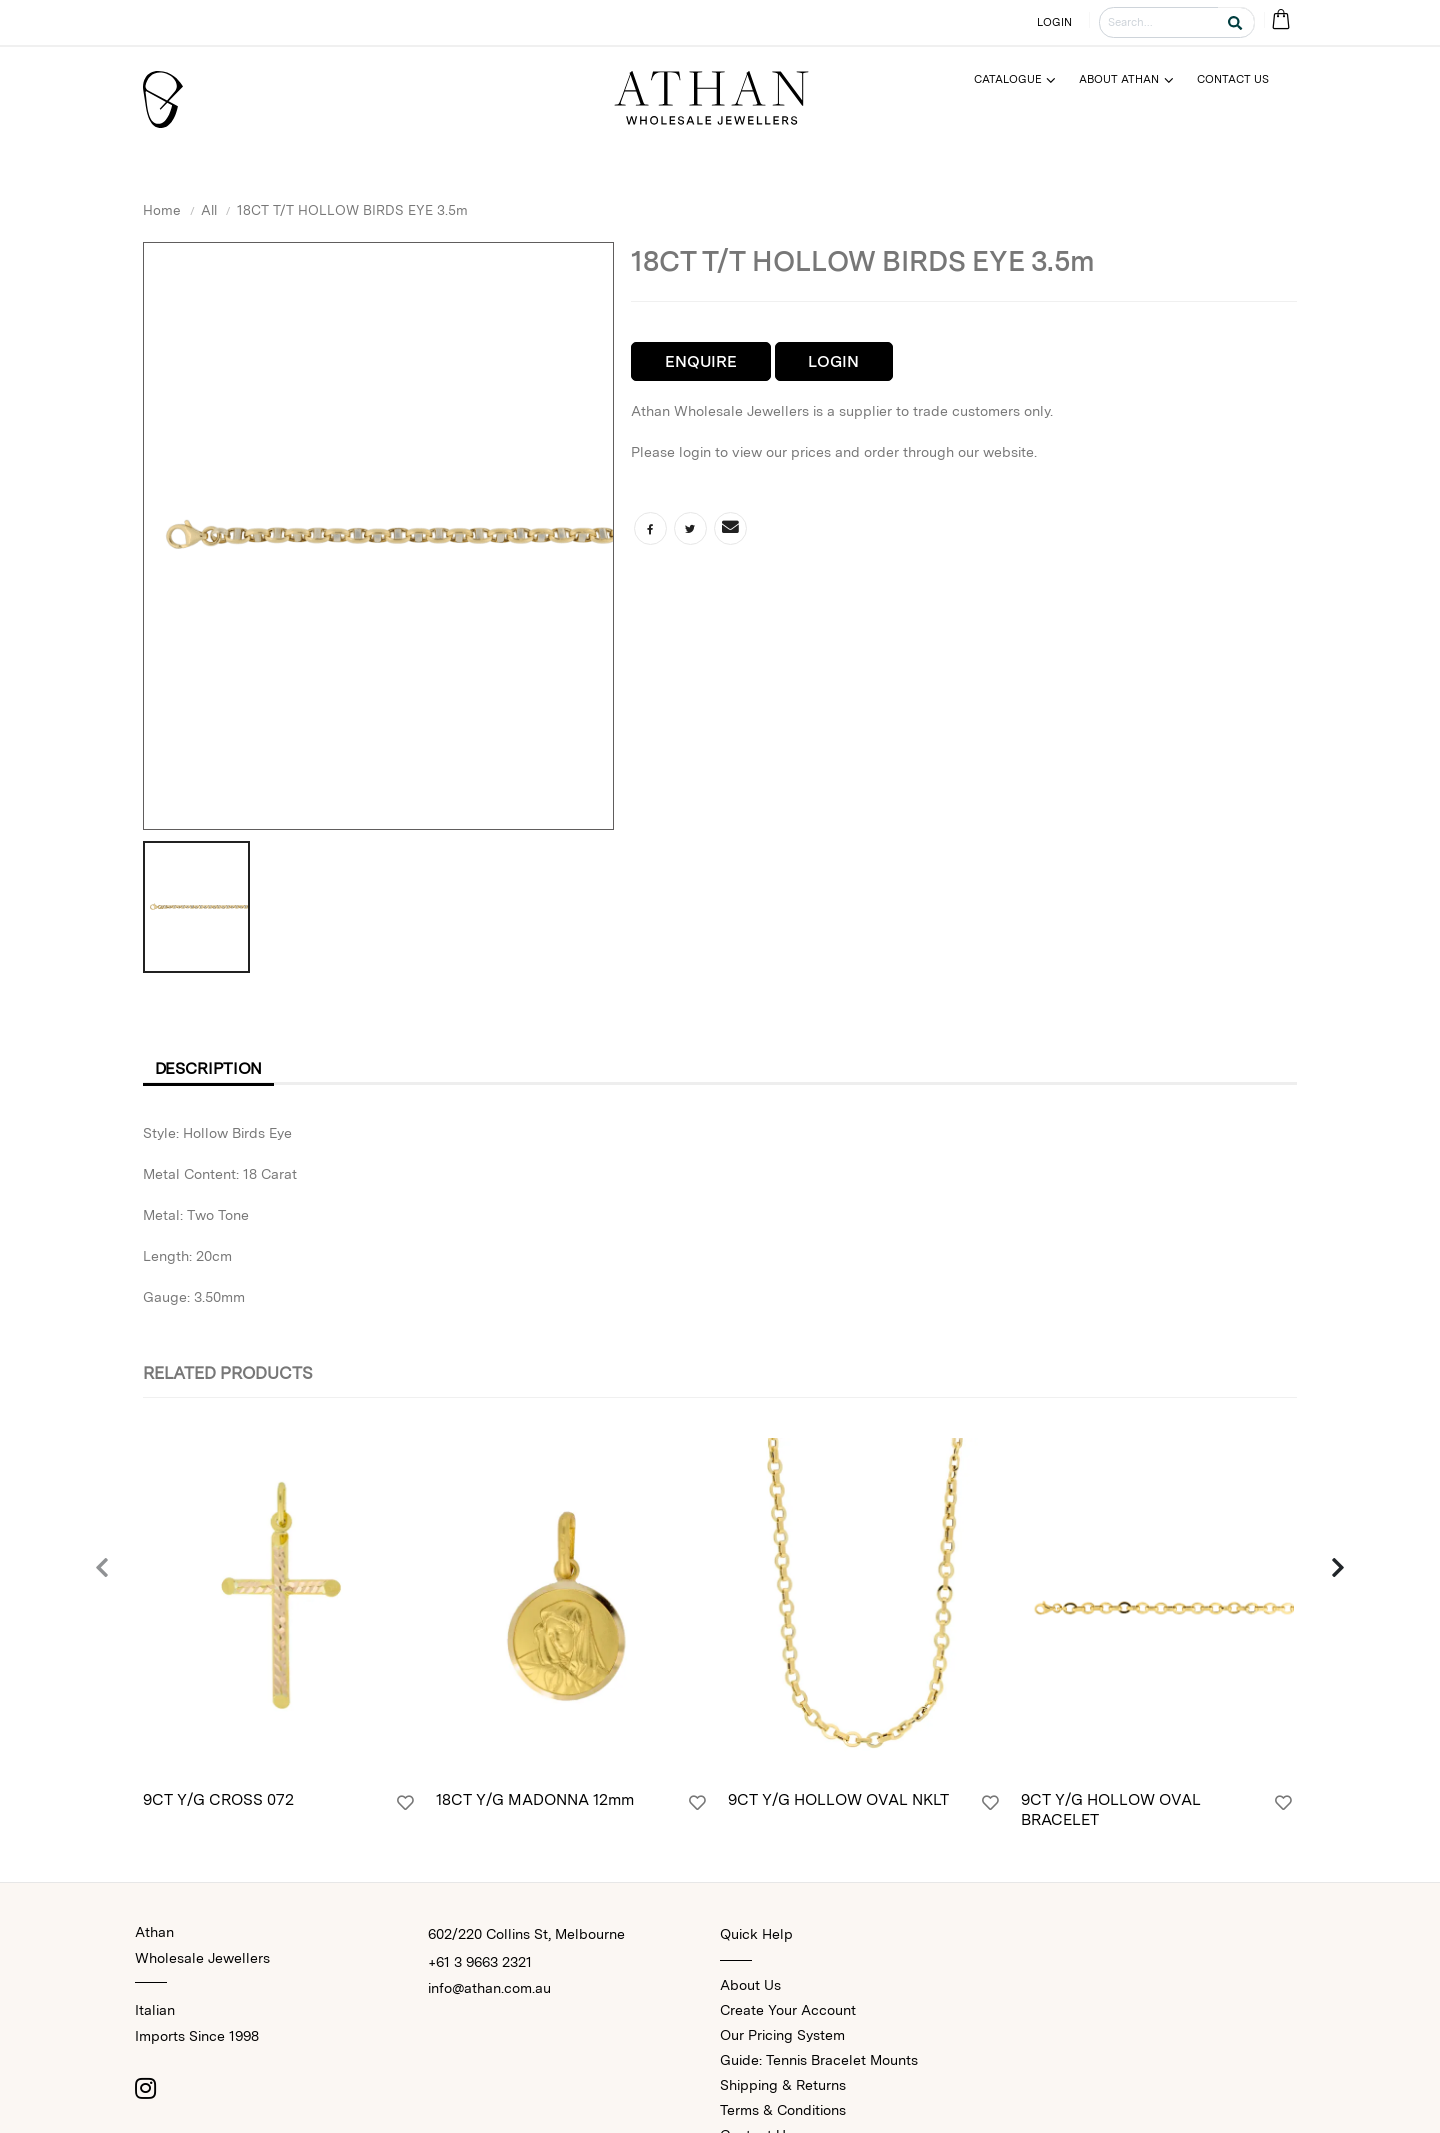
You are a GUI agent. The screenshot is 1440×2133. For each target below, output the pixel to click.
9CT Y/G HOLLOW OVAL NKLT (838, 1799)
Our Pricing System (782, 2035)
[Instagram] (145, 2088)
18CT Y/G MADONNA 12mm (535, 1799)
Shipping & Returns (783, 2085)
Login (833, 361)
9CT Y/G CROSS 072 (218, 1799)
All (209, 210)
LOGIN (1055, 22)
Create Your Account (788, 2010)
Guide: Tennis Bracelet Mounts (819, 2060)
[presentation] (103, 1569)
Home (162, 210)
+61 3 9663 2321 (480, 1962)
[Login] (405, 1803)
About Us (750, 1985)
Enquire (701, 361)
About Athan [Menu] (1119, 79)
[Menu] (1023, 79)
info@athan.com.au (489, 1988)
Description (209, 1068)
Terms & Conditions (783, 2110)
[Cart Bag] (1280, 20)
